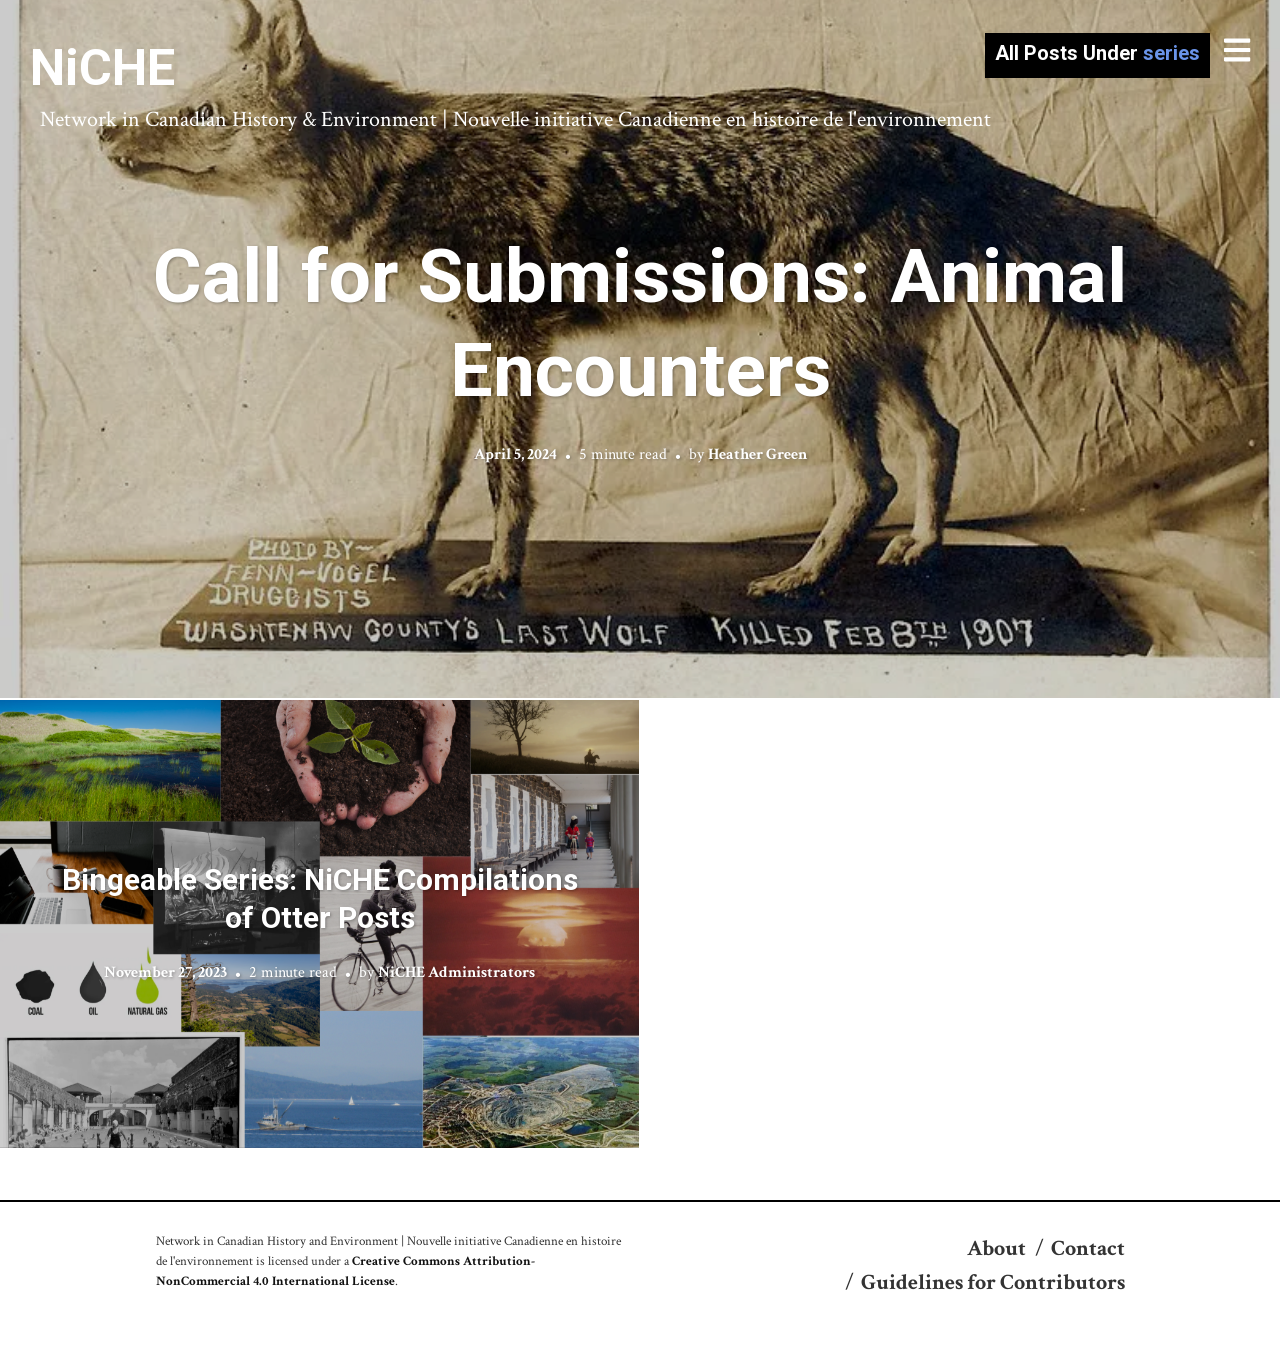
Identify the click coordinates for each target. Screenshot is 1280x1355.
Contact (1088, 1248)
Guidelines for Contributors (993, 1282)
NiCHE (102, 68)
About (996, 1248)
